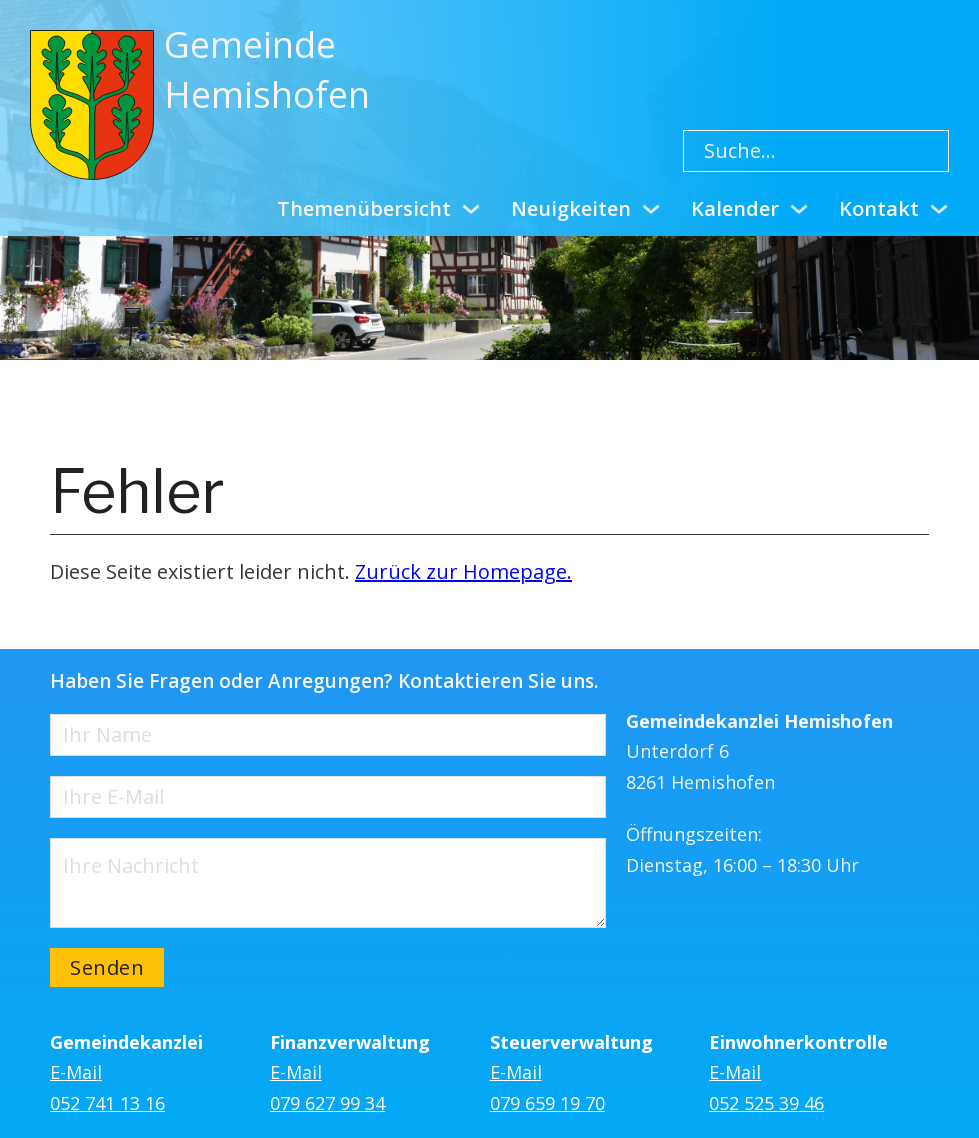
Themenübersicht (364, 208)
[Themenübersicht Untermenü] (471, 209)
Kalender (735, 208)
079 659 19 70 (547, 1103)
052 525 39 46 (766, 1103)
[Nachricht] (328, 883)
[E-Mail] (328, 797)
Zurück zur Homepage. (463, 571)
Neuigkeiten (571, 208)
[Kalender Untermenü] (799, 209)
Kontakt (879, 208)
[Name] (328, 735)
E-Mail (76, 1072)
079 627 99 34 (327, 1103)
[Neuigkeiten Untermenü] (651, 209)
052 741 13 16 (107, 1103)
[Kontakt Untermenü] (939, 209)
